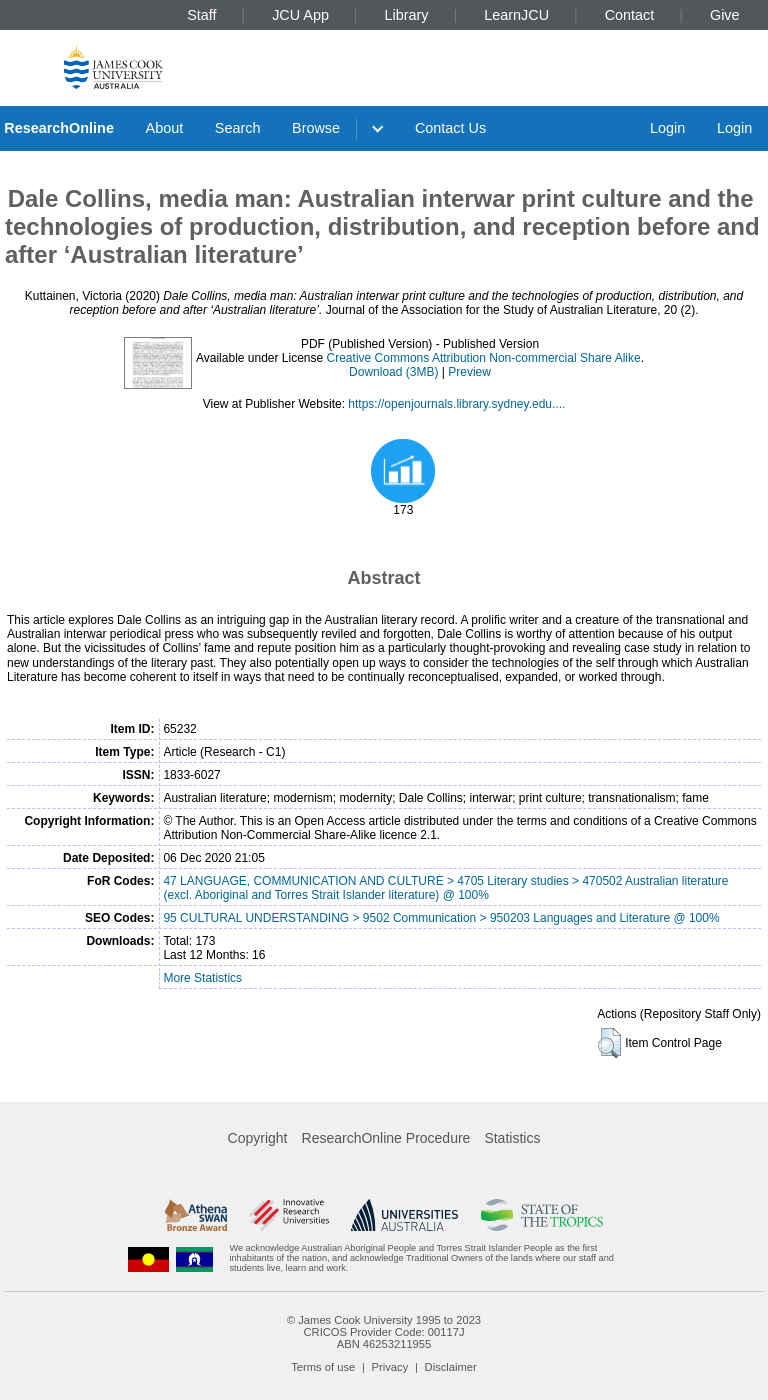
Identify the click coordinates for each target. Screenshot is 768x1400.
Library (407, 15)
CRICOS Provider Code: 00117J (383, 1332)
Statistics (512, 1138)
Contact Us (450, 128)
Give (725, 15)
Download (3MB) (393, 372)
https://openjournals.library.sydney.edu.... (456, 404)
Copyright (258, 1138)
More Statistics (202, 978)
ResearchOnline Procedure (386, 1138)
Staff (201, 15)
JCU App (300, 15)
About (165, 128)
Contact (630, 15)
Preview (469, 372)
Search (238, 128)
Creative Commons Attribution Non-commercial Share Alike (484, 358)
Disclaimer (451, 1367)
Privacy (390, 1367)
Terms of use (323, 1367)
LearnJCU (516, 15)
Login (667, 128)
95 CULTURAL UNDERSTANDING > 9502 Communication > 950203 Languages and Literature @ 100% (441, 918)
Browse (316, 128)
